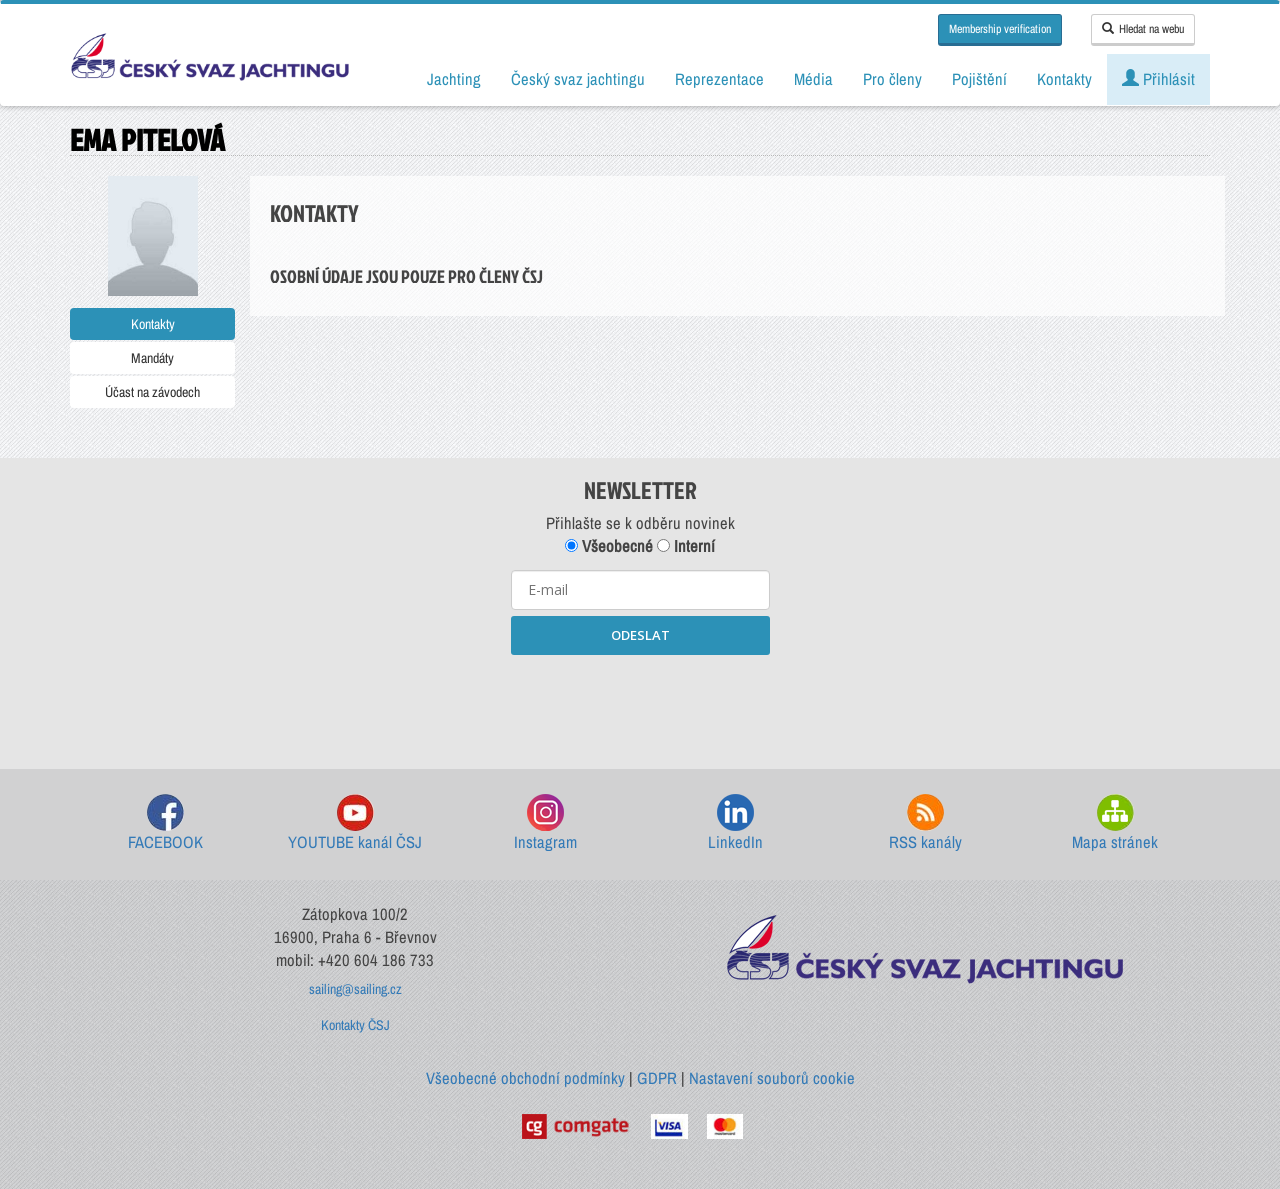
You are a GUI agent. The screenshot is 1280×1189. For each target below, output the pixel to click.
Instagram (545, 823)
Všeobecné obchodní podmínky (525, 1078)
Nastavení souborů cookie (772, 1078)
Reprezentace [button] (719, 79)
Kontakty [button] (1064, 79)
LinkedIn (735, 823)
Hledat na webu (1143, 29)
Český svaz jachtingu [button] (578, 79)
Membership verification (1000, 29)
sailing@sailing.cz (355, 989)
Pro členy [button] (892, 79)
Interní (686, 546)
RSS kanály (925, 823)
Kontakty (153, 324)
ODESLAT (640, 635)
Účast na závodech (152, 392)
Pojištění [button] (979, 79)
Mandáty (152, 358)
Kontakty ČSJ (355, 1025)
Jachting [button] (454, 79)
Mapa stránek (1115, 823)
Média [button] (813, 79)
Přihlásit (1158, 79)
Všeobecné (609, 546)
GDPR (657, 1078)
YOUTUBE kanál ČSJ (355, 823)
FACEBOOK (165, 823)
